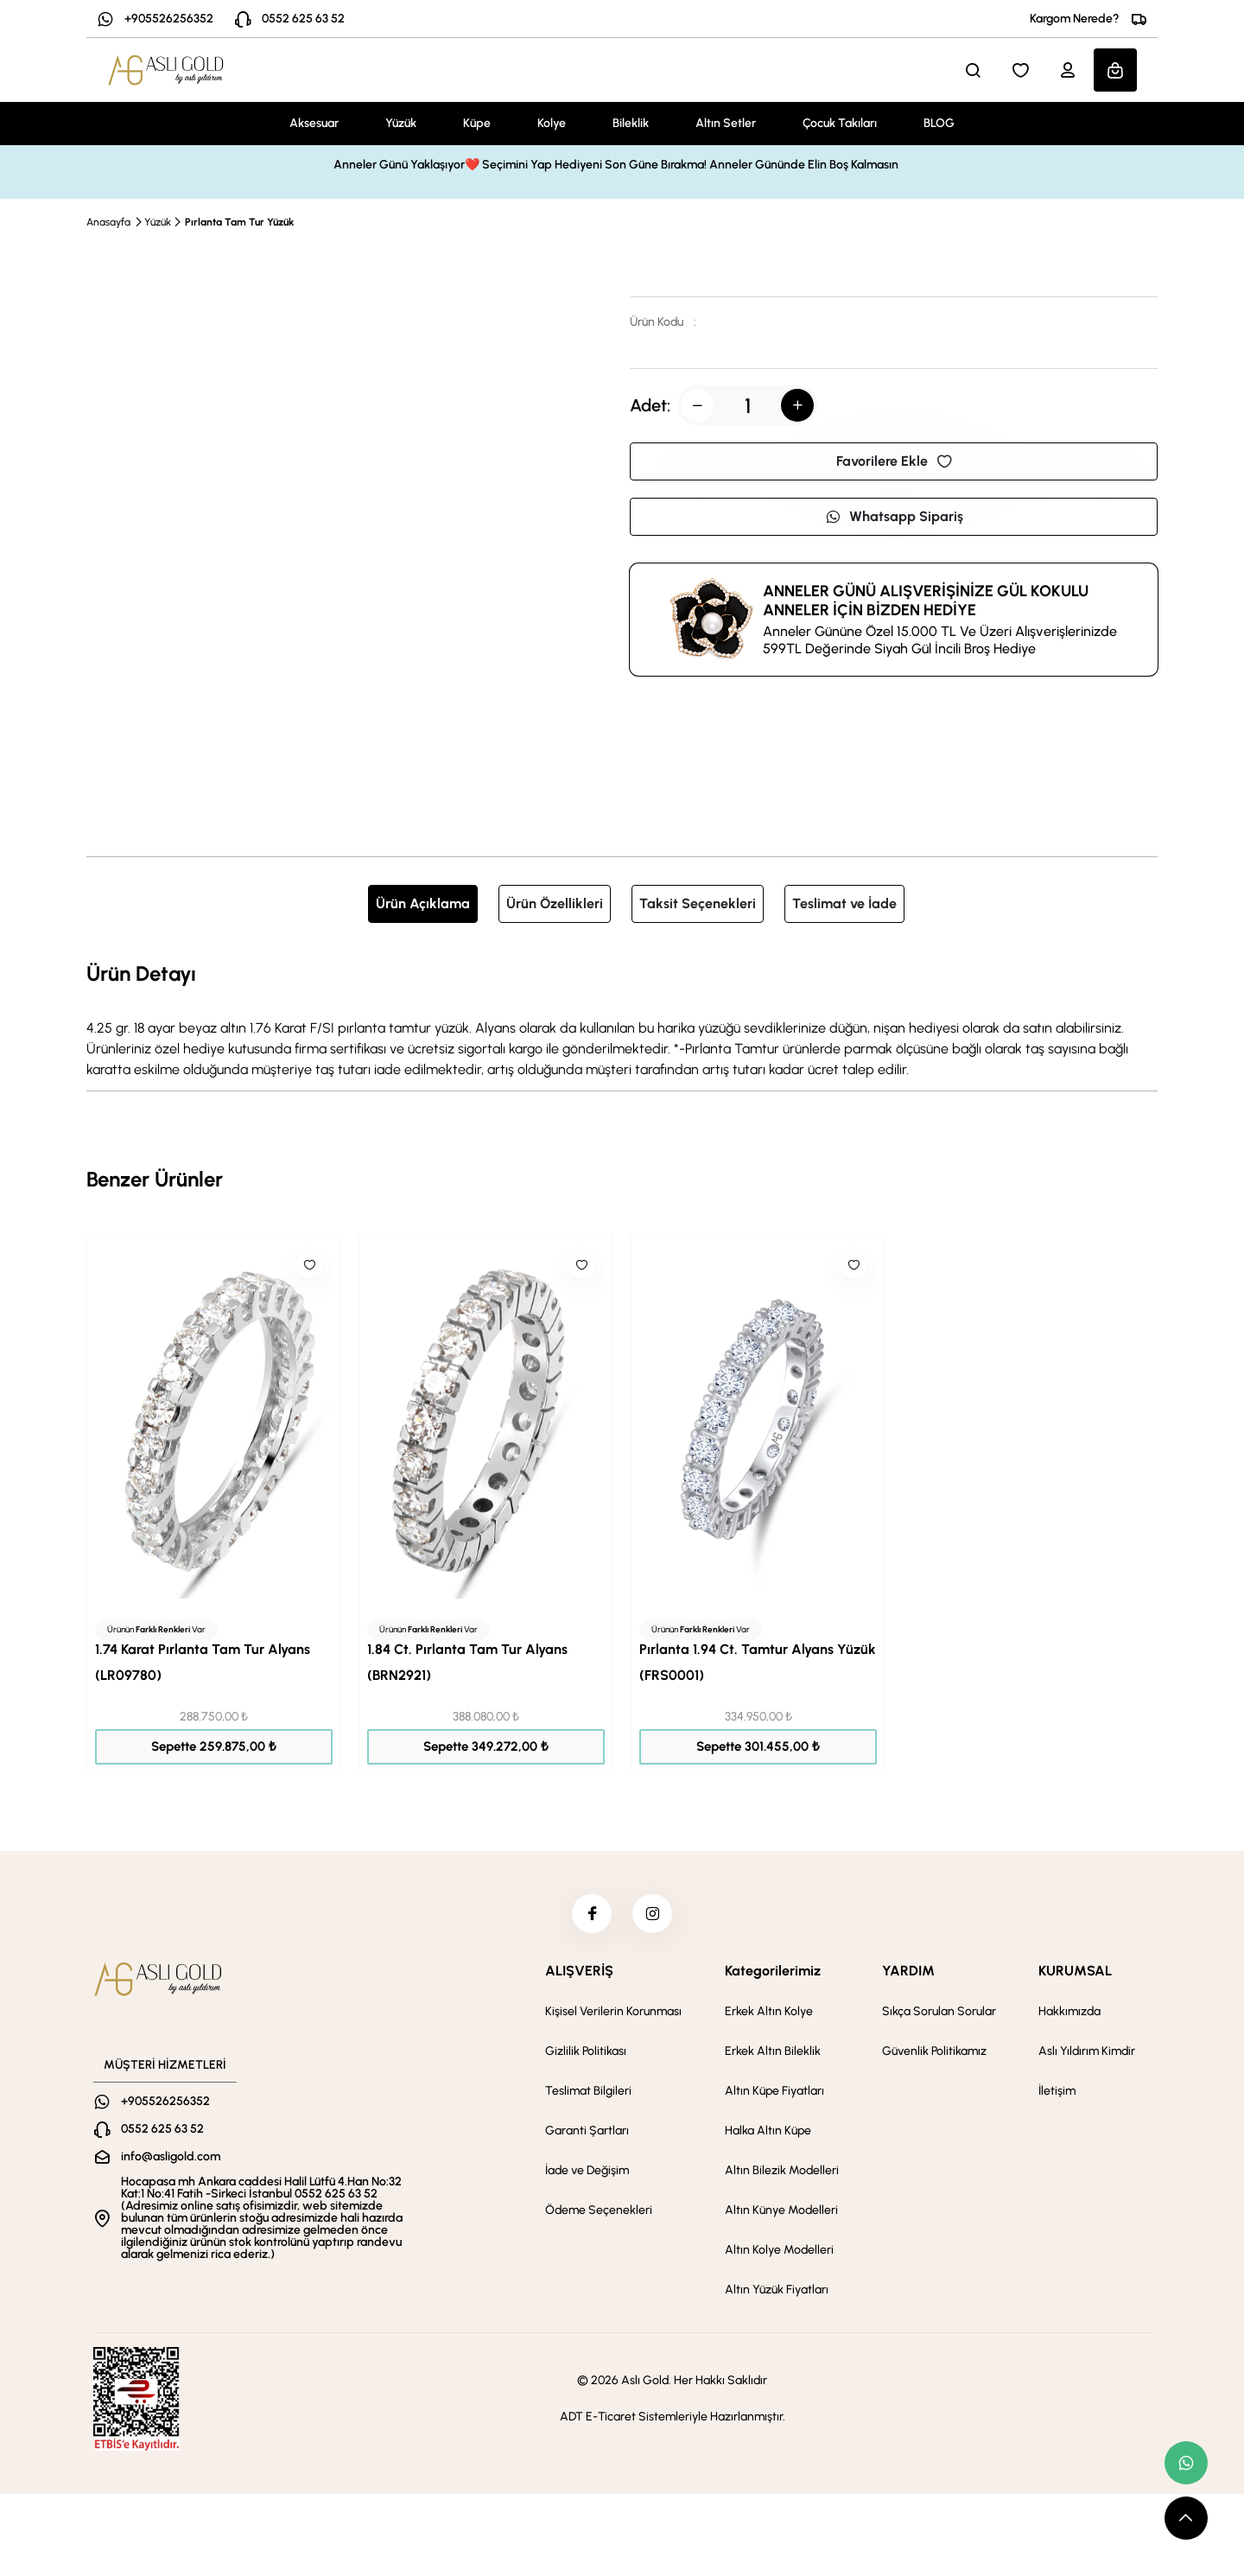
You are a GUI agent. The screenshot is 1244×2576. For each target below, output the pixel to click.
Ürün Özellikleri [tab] (554, 903)
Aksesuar (314, 123)
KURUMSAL (1075, 1975)
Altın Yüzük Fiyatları (776, 2294)
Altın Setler (725, 123)
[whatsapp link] (1186, 2462)
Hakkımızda (1069, 2015)
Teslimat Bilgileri (588, 2095)
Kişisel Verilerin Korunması (613, 2015)
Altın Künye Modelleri (781, 2214)
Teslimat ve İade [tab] (844, 903)
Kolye (551, 123)
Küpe (477, 123)
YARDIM (908, 1975)
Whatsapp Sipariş (894, 516)
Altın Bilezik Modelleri (782, 2174)
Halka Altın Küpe (768, 2135)
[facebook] (590, 1915)
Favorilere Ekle (894, 461)
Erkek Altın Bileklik (773, 2055)
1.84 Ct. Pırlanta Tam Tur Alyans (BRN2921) (467, 1662)
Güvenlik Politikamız (934, 2055)
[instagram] (654, 1915)
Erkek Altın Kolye (769, 2015)
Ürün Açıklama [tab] (423, 903)
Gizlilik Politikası (585, 2055)
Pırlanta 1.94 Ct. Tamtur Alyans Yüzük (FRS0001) (757, 1662)
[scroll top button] (1186, 2518)
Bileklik (630, 123)
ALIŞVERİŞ (579, 1975)
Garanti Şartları (587, 2135)
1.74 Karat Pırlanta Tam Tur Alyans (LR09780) (202, 1662)
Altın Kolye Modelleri (779, 2254)
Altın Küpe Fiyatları (774, 2095)
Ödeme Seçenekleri (598, 2214)
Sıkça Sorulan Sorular (939, 2015)
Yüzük (400, 123)
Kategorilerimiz (773, 1975)
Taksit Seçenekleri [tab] (697, 903)
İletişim (1057, 2095)
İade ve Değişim (587, 2174)
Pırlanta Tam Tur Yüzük (239, 222)
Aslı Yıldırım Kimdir (1086, 2055)
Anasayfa (108, 222)
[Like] (309, 1265)
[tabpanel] (622, 1018)
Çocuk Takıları (840, 123)
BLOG (939, 123)
